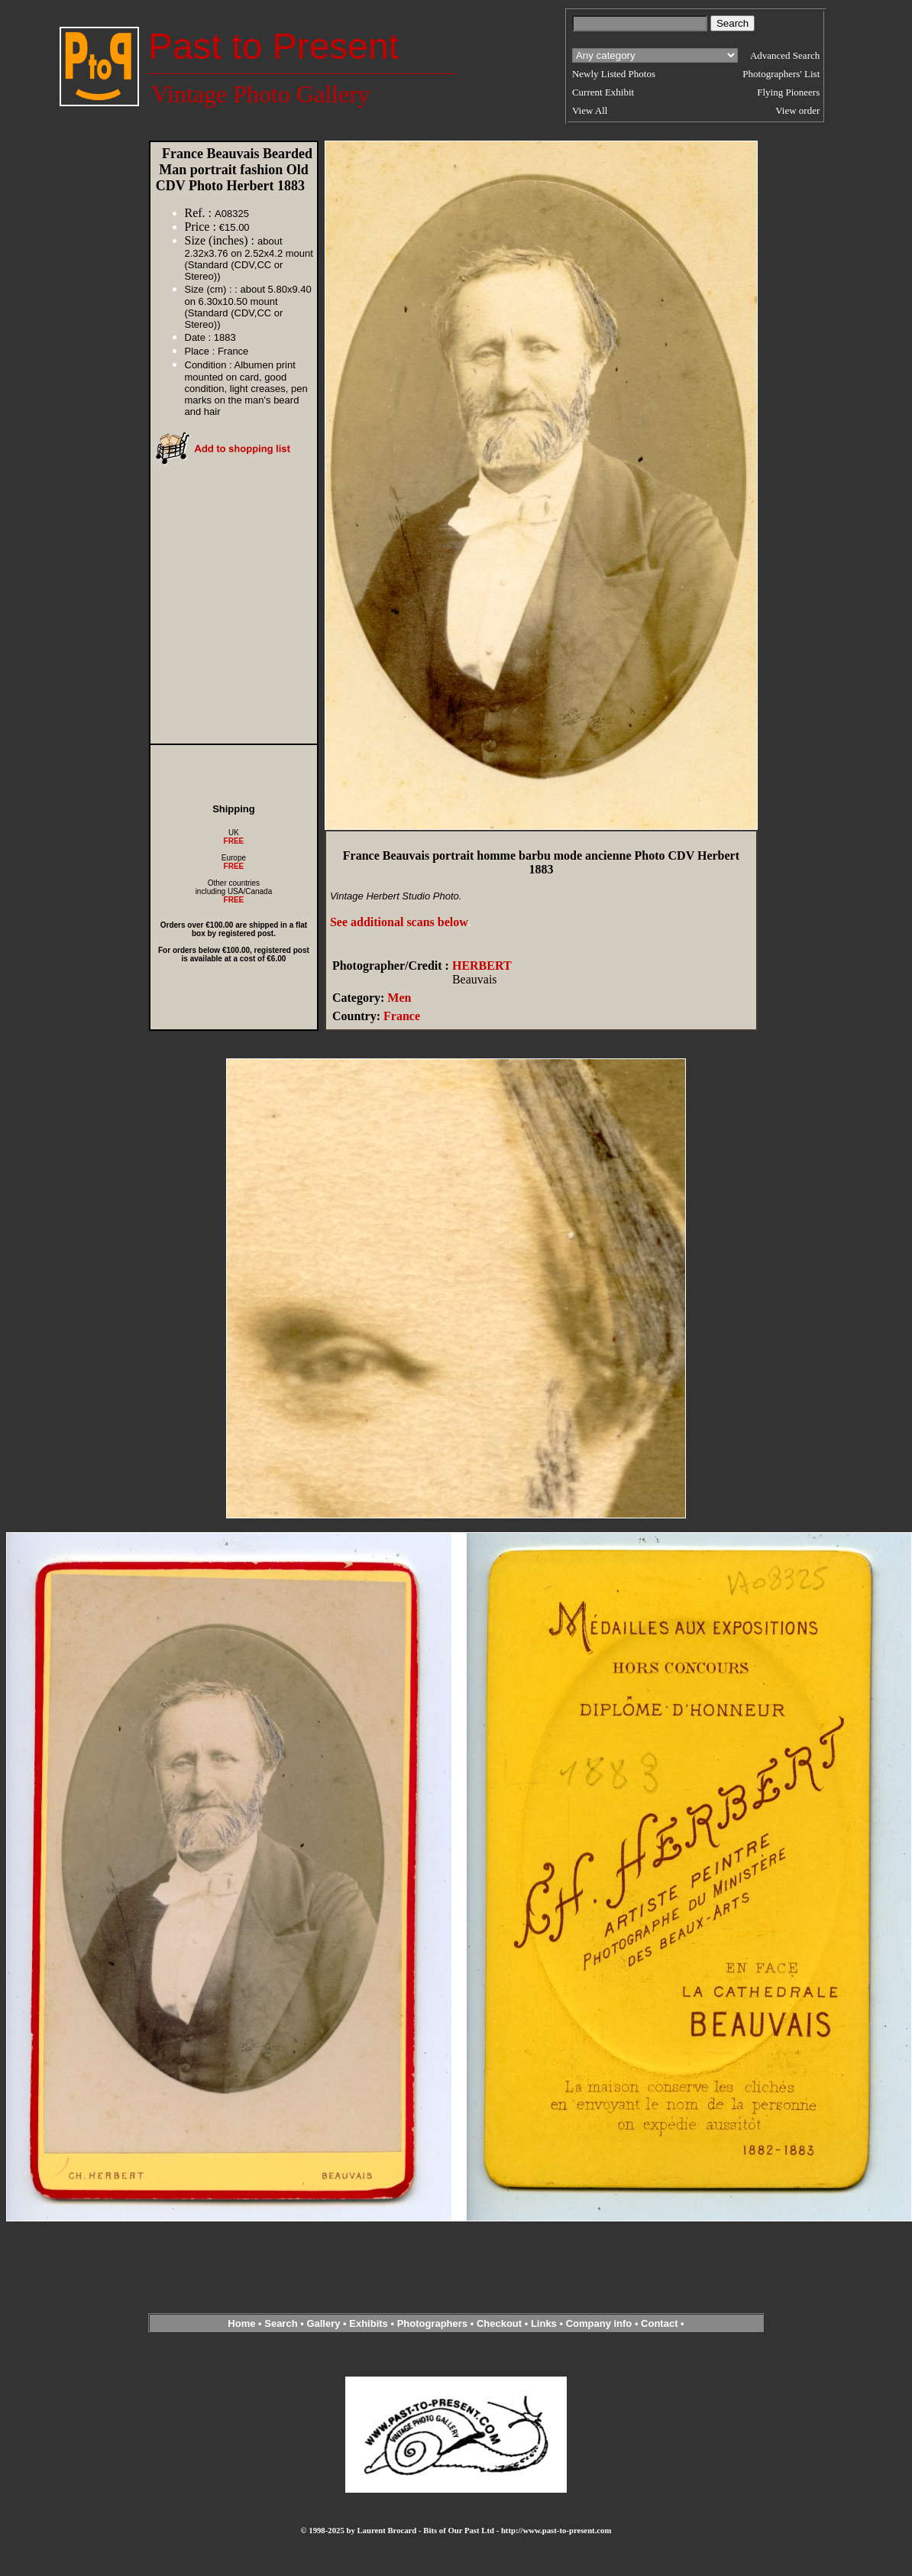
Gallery (323, 2323)
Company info (600, 2323)
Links (544, 2323)
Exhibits (368, 2323)
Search (280, 2323)
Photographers (432, 2323)
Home (241, 2323)
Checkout (499, 2323)
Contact (659, 2323)
